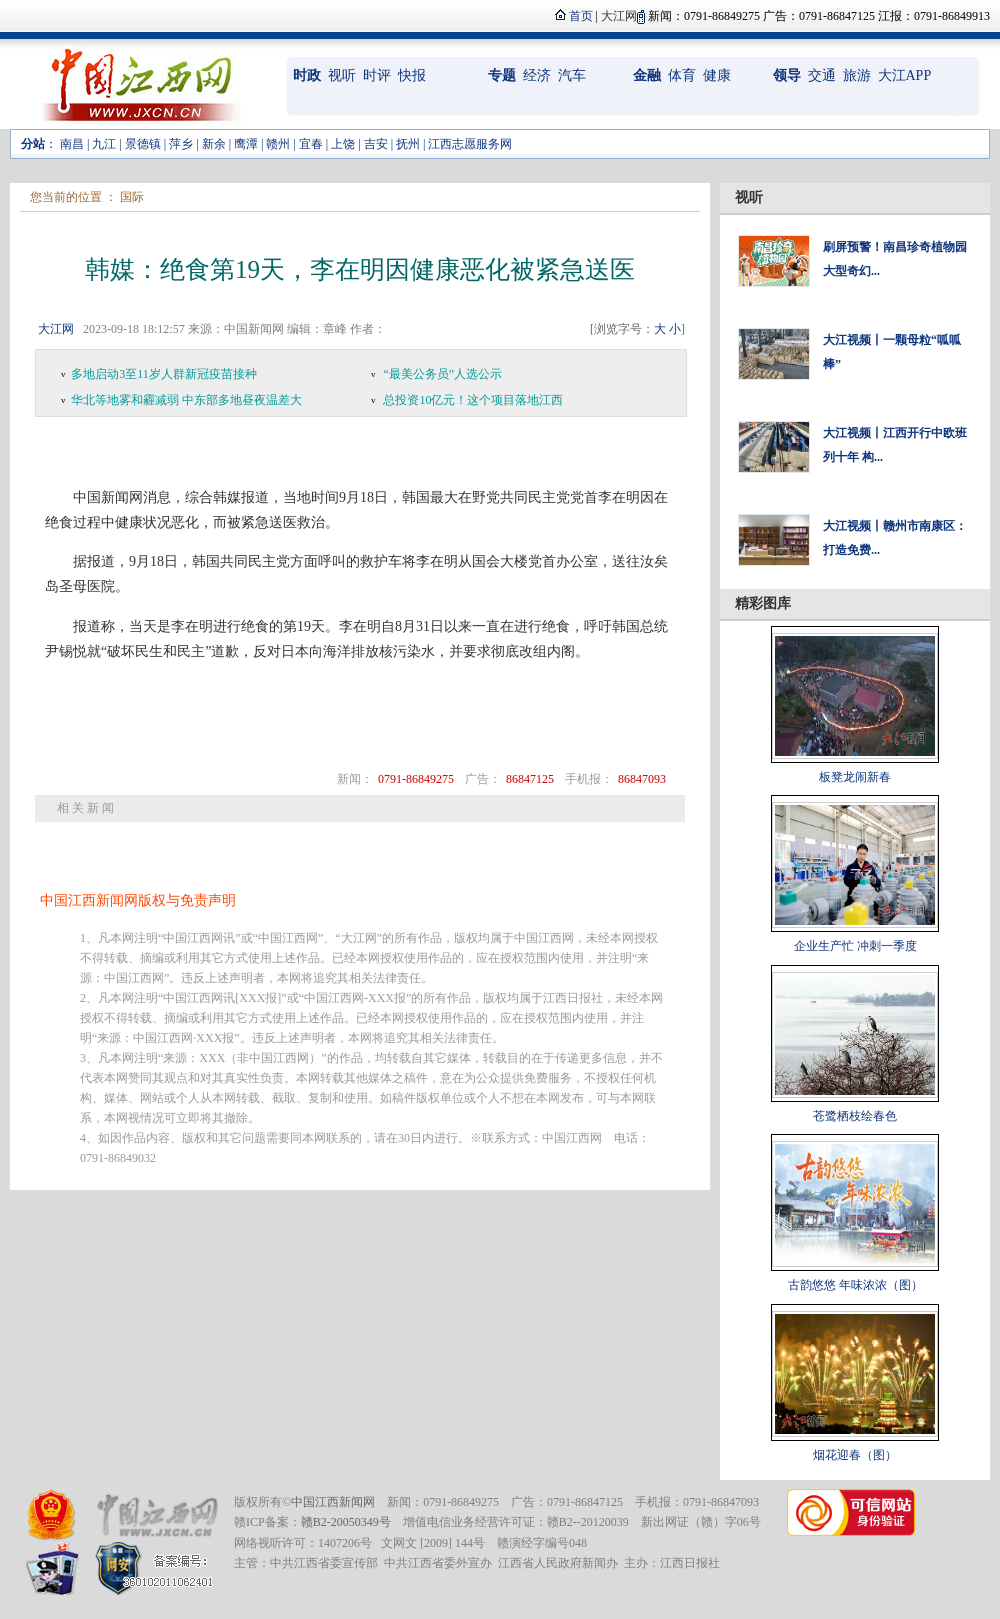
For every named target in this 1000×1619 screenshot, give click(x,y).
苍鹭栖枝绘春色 (855, 1116)
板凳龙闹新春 (855, 777)
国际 (132, 197)
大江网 (56, 329)
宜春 (311, 144)
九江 (104, 144)
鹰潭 (246, 144)
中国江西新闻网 (333, 1502)
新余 (214, 144)
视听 (342, 75)
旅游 (857, 75)
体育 (682, 75)
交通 (822, 75)
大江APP (905, 75)
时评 (377, 75)
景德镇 (143, 144)
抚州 (408, 144)
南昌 (72, 144)
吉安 (376, 144)
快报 (412, 75)
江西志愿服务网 (470, 144)
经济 (537, 75)
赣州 (278, 144)
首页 (581, 16)
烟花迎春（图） (855, 1455)
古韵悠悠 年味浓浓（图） (855, 1285)
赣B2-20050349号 (346, 1522)
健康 (717, 75)
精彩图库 (763, 603)
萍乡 (181, 144)
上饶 (343, 144)
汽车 (572, 75)
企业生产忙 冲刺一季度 (855, 946)
